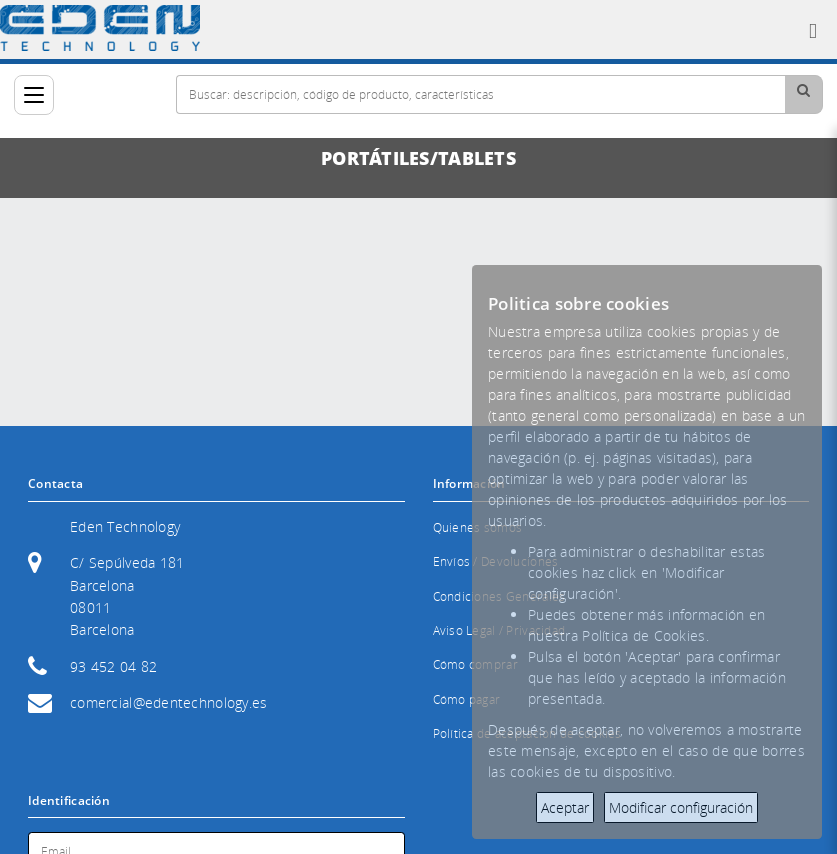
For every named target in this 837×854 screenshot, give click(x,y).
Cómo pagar (467, 699)
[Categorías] (34, 95)
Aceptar (565, 807)
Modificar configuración (681, 807)
